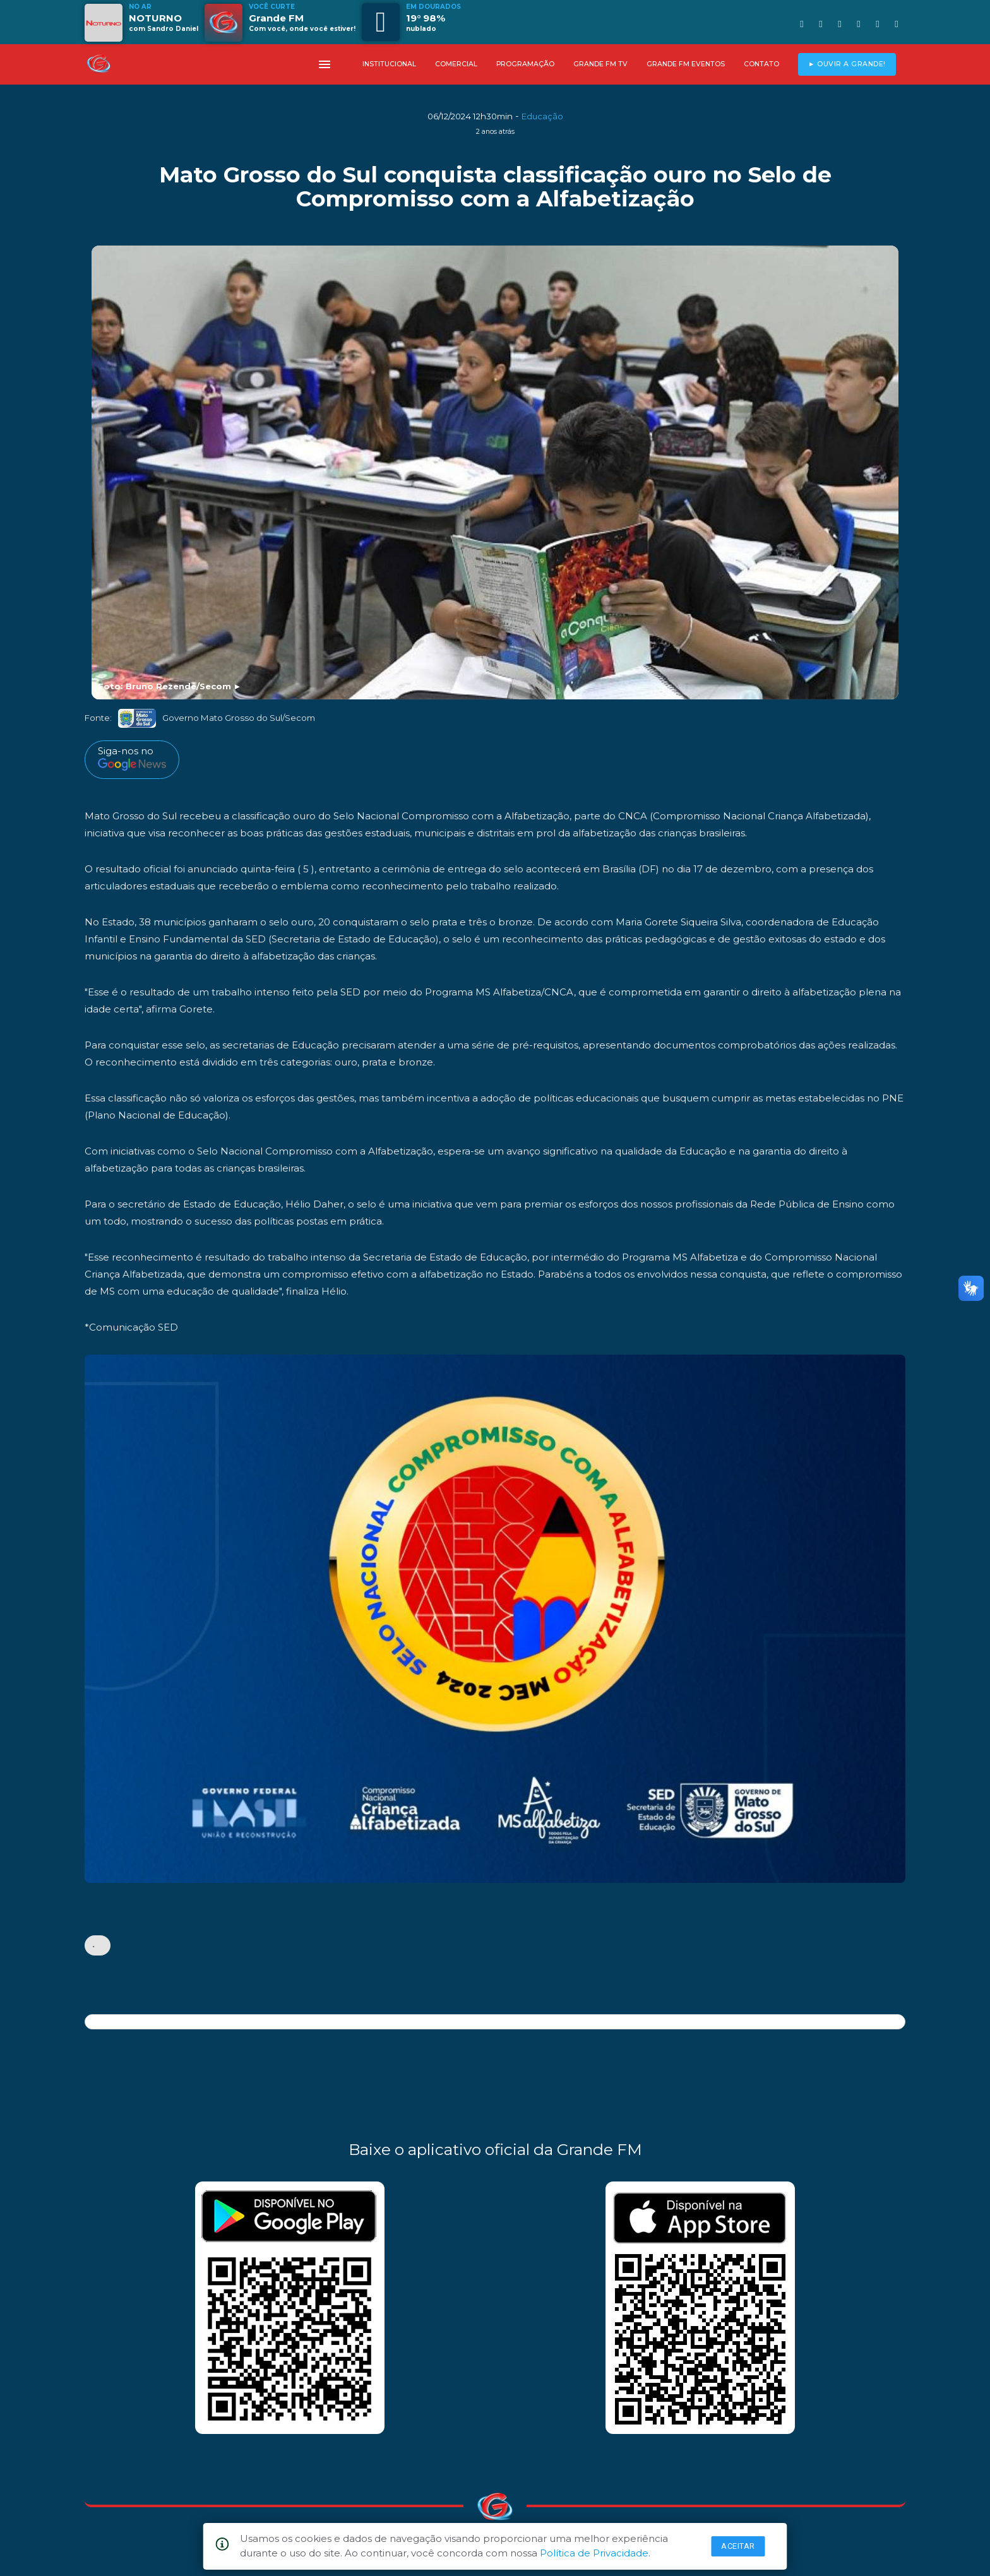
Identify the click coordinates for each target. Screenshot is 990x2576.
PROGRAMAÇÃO (525, 64)
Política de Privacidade (594, 2553)
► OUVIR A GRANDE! (847, 64)
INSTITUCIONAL (389, 64)
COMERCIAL (456, 64)
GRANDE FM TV (600, 64)
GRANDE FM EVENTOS (686, 64)
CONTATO (761, 64)
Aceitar (738, 2546)
